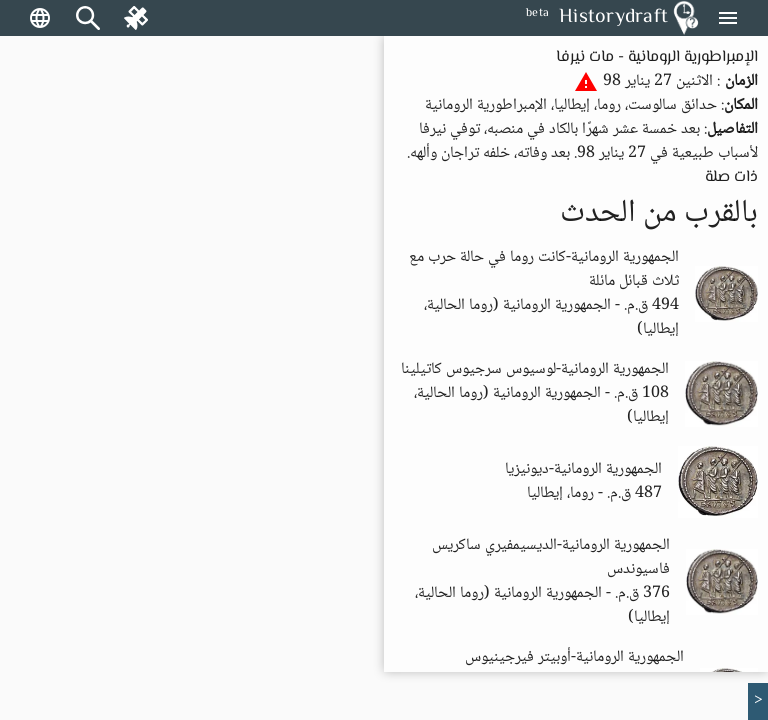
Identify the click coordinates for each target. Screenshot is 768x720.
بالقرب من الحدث (659, 214)
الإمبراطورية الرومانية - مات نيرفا (657, 57)
